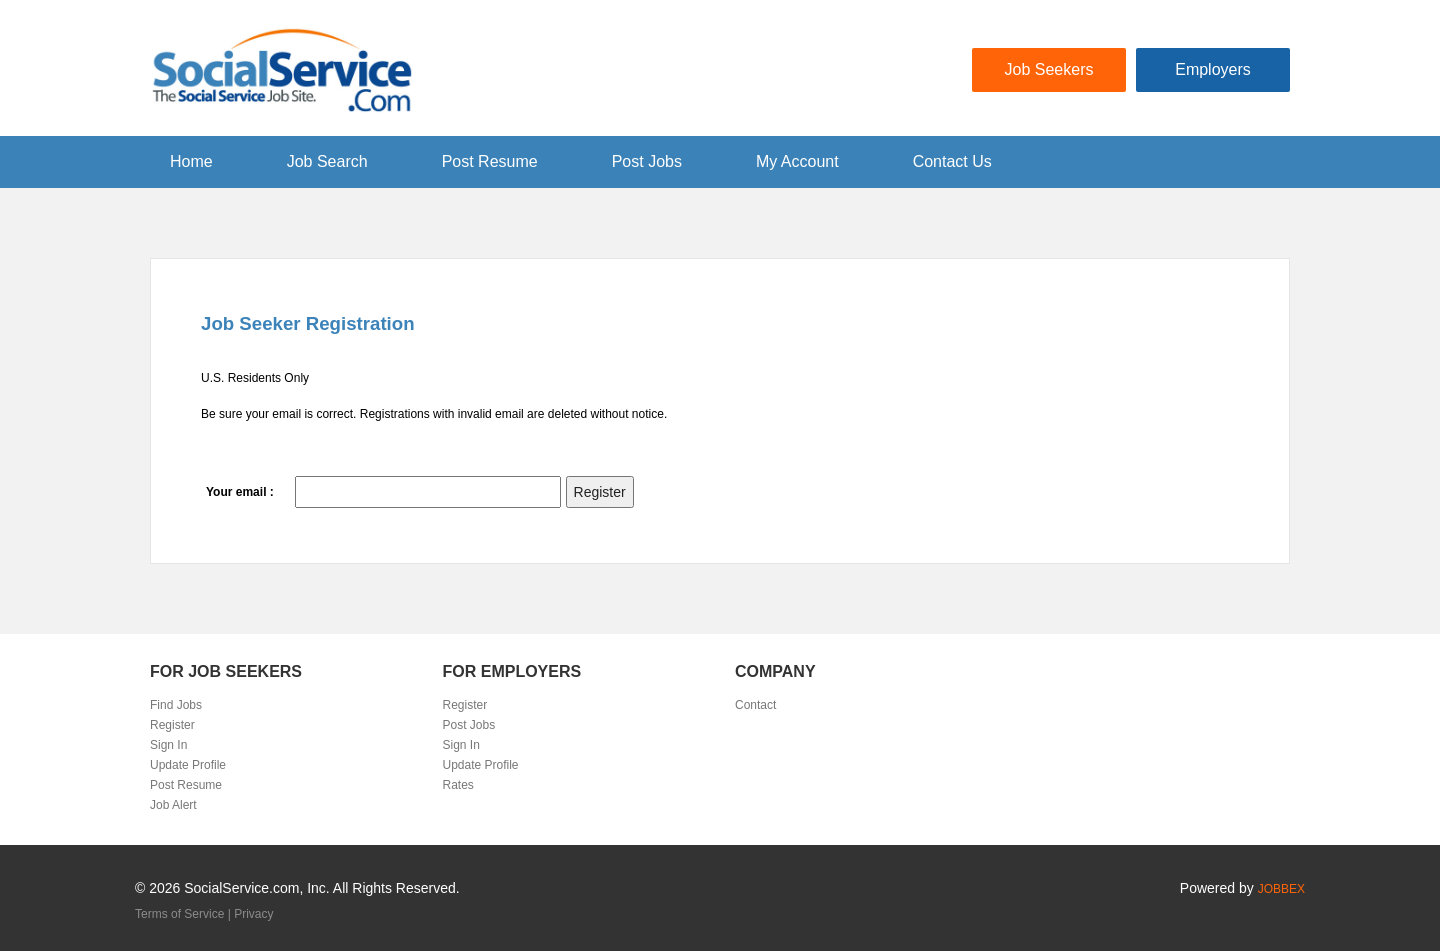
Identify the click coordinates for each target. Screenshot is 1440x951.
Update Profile (188, 765)
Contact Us (952, 161)
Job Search (327, 161)
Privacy (253, 914)
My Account (797, 161)
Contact (755, 705)
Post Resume (490, 161)
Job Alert (173, 805)
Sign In (168, 745)
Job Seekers (1049, 69)
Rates (458, 785)
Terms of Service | (184, 914)
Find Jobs (176, 705)
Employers (1213, 69)
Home (191, 161)
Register (172, 725)
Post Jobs (647, 161)
